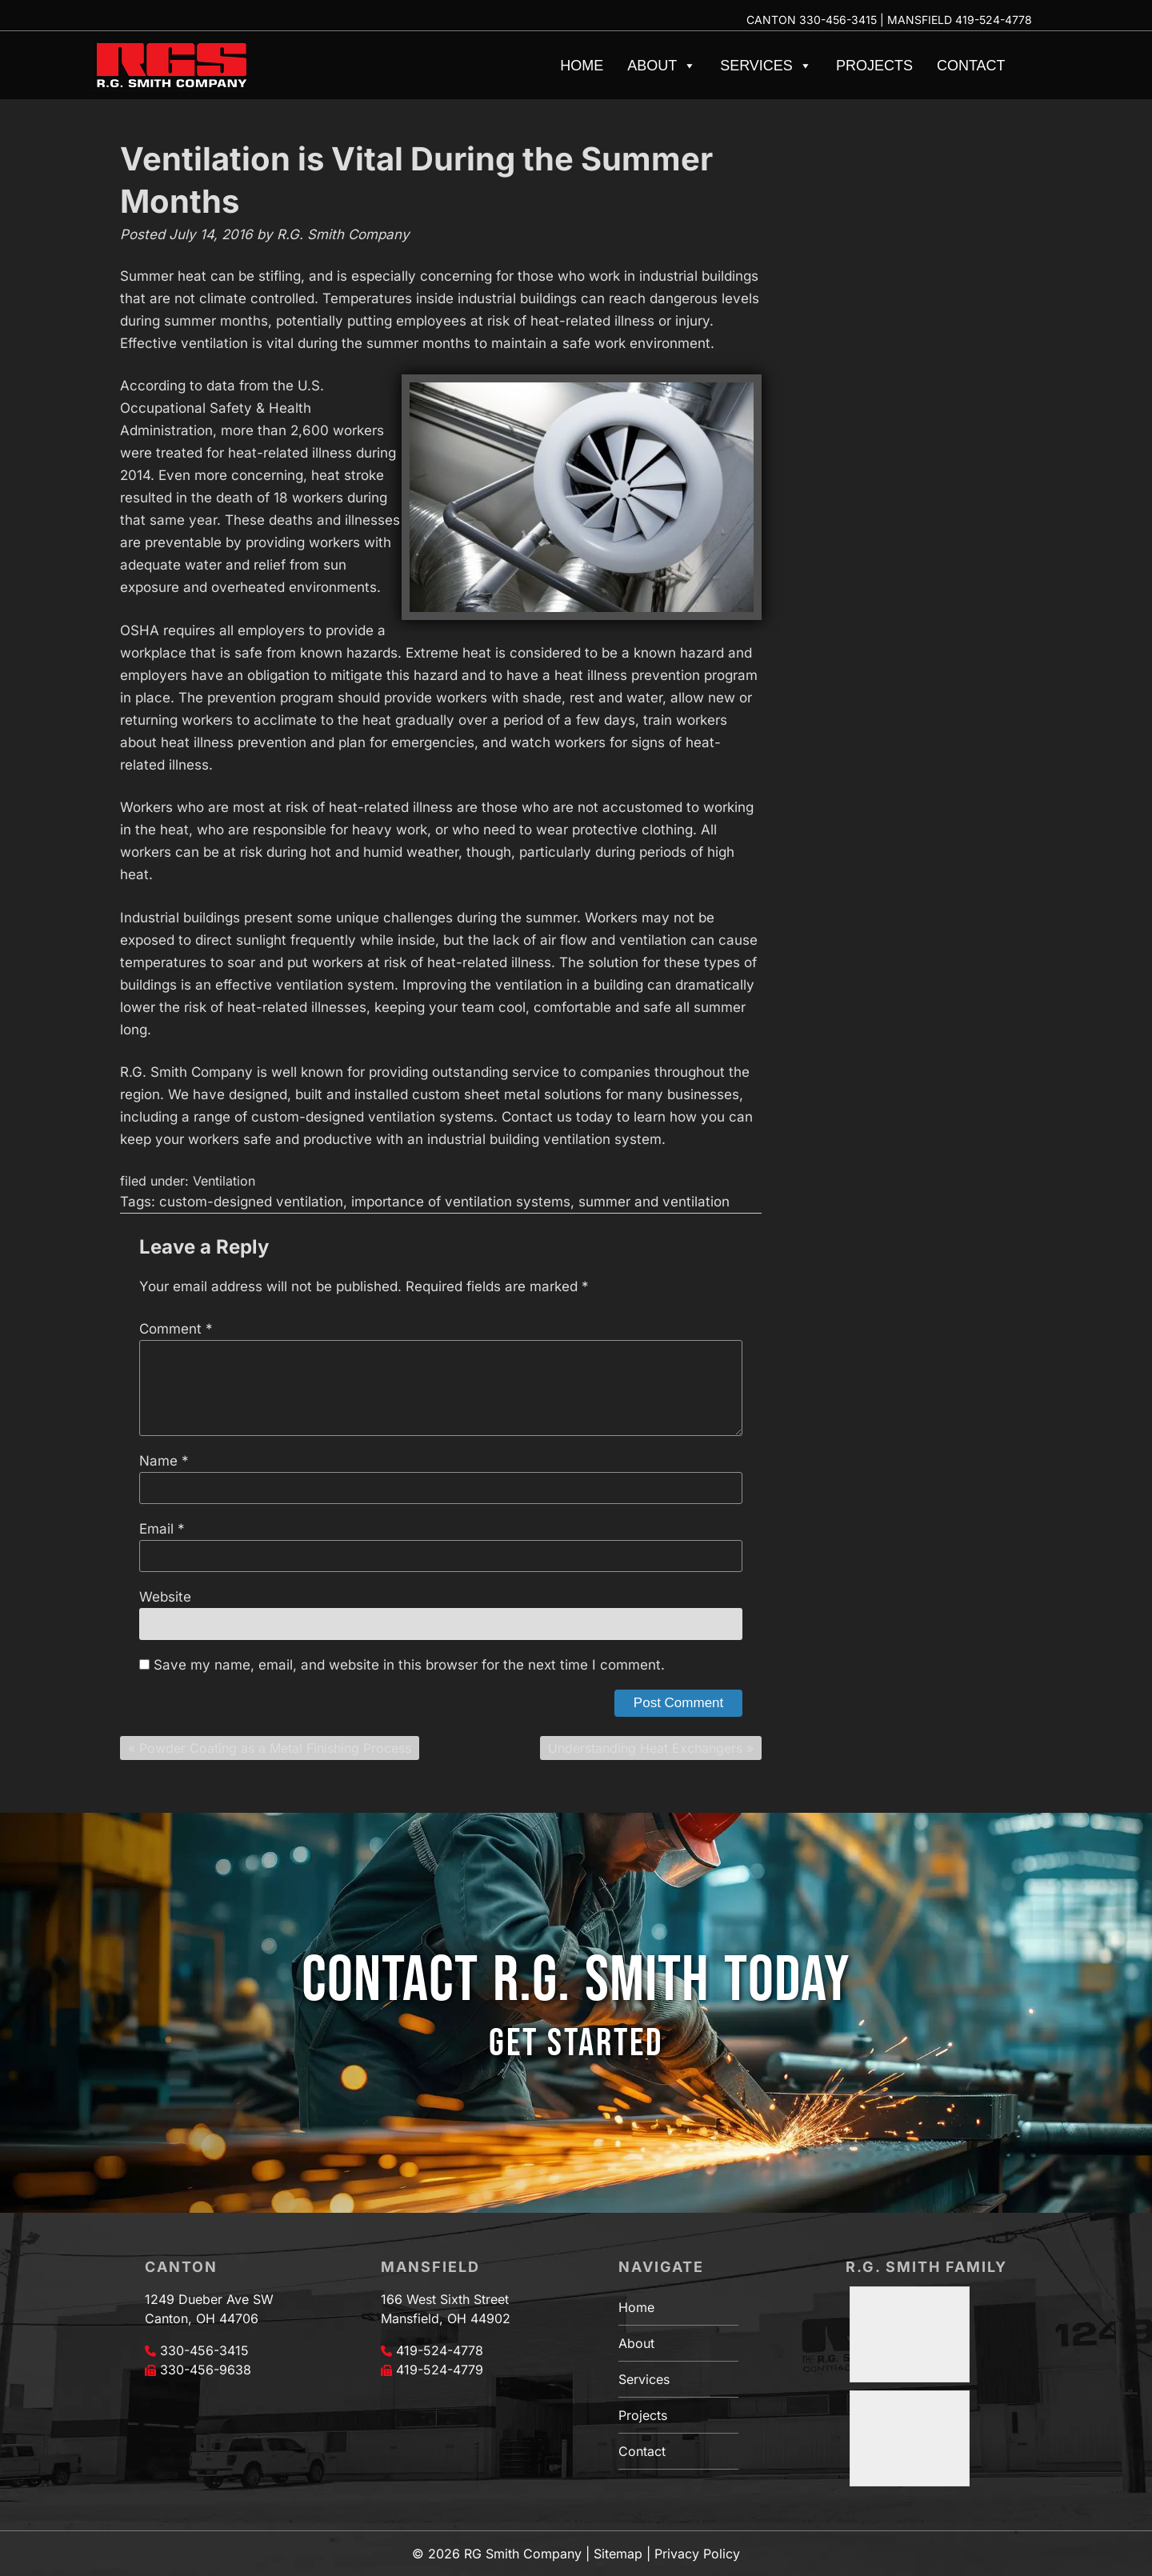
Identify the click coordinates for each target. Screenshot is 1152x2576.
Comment (176, 1329)
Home (581, 66)
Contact (971, 66)
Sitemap (618, 2554)
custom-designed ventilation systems (372, 1117)
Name (164, 1461)
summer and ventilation (654, 1202)
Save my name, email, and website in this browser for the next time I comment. (409, 1665)
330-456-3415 (838, 19)
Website (165, 1597)
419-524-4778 (993, 19)
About (661, 66)
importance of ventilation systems (460, 1202)
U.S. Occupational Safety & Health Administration (222, 408)
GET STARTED (576, 2043)
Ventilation (224, 1181)
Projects (874, 66)
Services (766, 66)
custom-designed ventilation (251, 1202)
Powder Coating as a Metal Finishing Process (275, 1748)
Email (162, 1529)
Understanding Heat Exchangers (645, 1748)
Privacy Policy (697, 2554)
